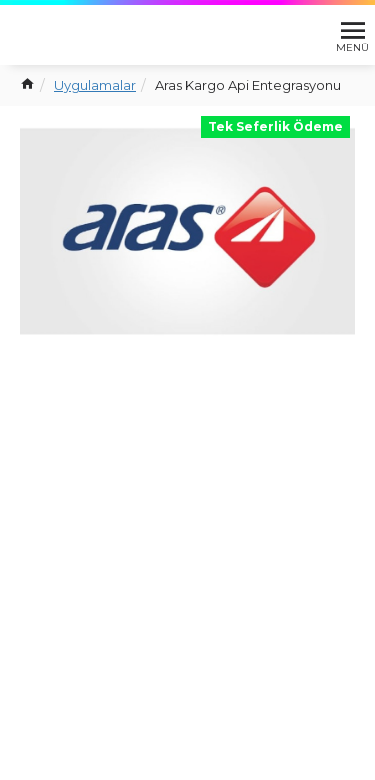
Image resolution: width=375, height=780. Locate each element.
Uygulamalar (95, 85)
